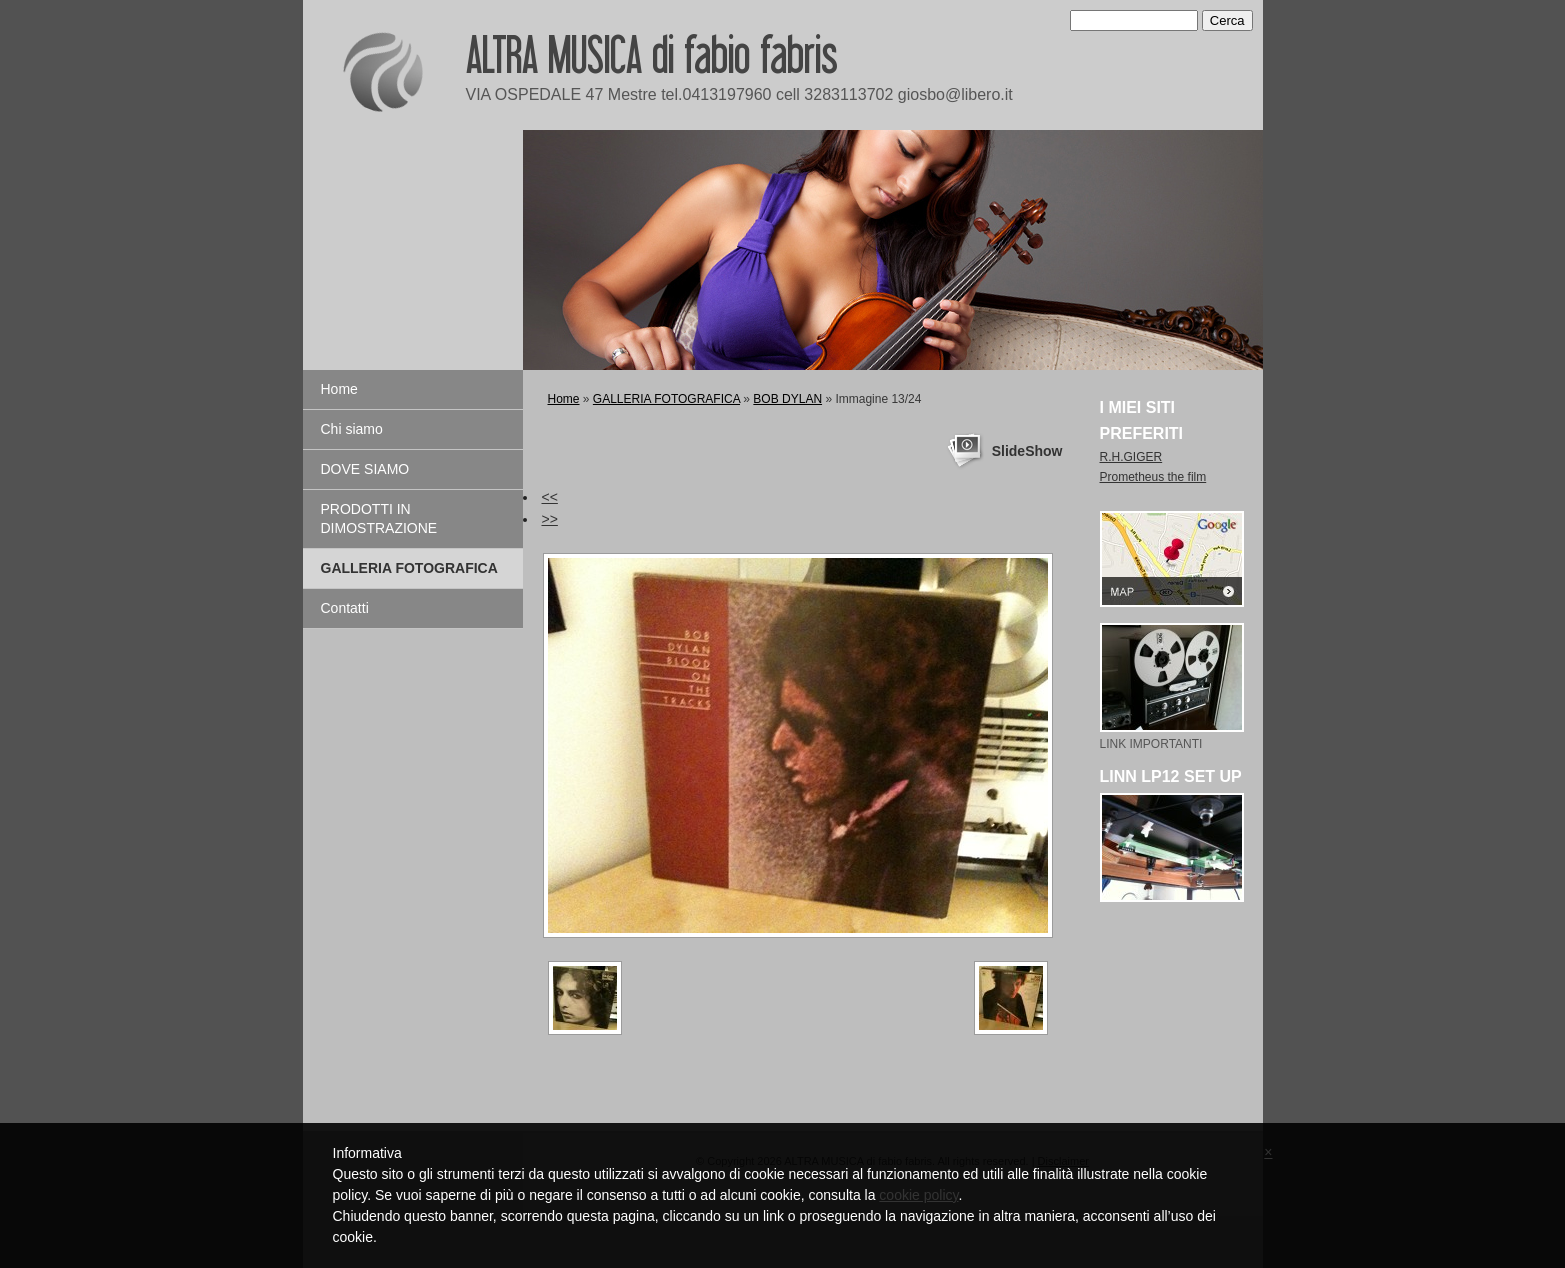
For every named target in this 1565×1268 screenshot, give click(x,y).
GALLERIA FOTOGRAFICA (409, 568)
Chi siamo (352, 429)
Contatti (345, 608)
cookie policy (918, 1195)
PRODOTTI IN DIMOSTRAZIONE (379, 518)
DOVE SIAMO (365, 469)
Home (339, 389)
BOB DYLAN (787, 399)
